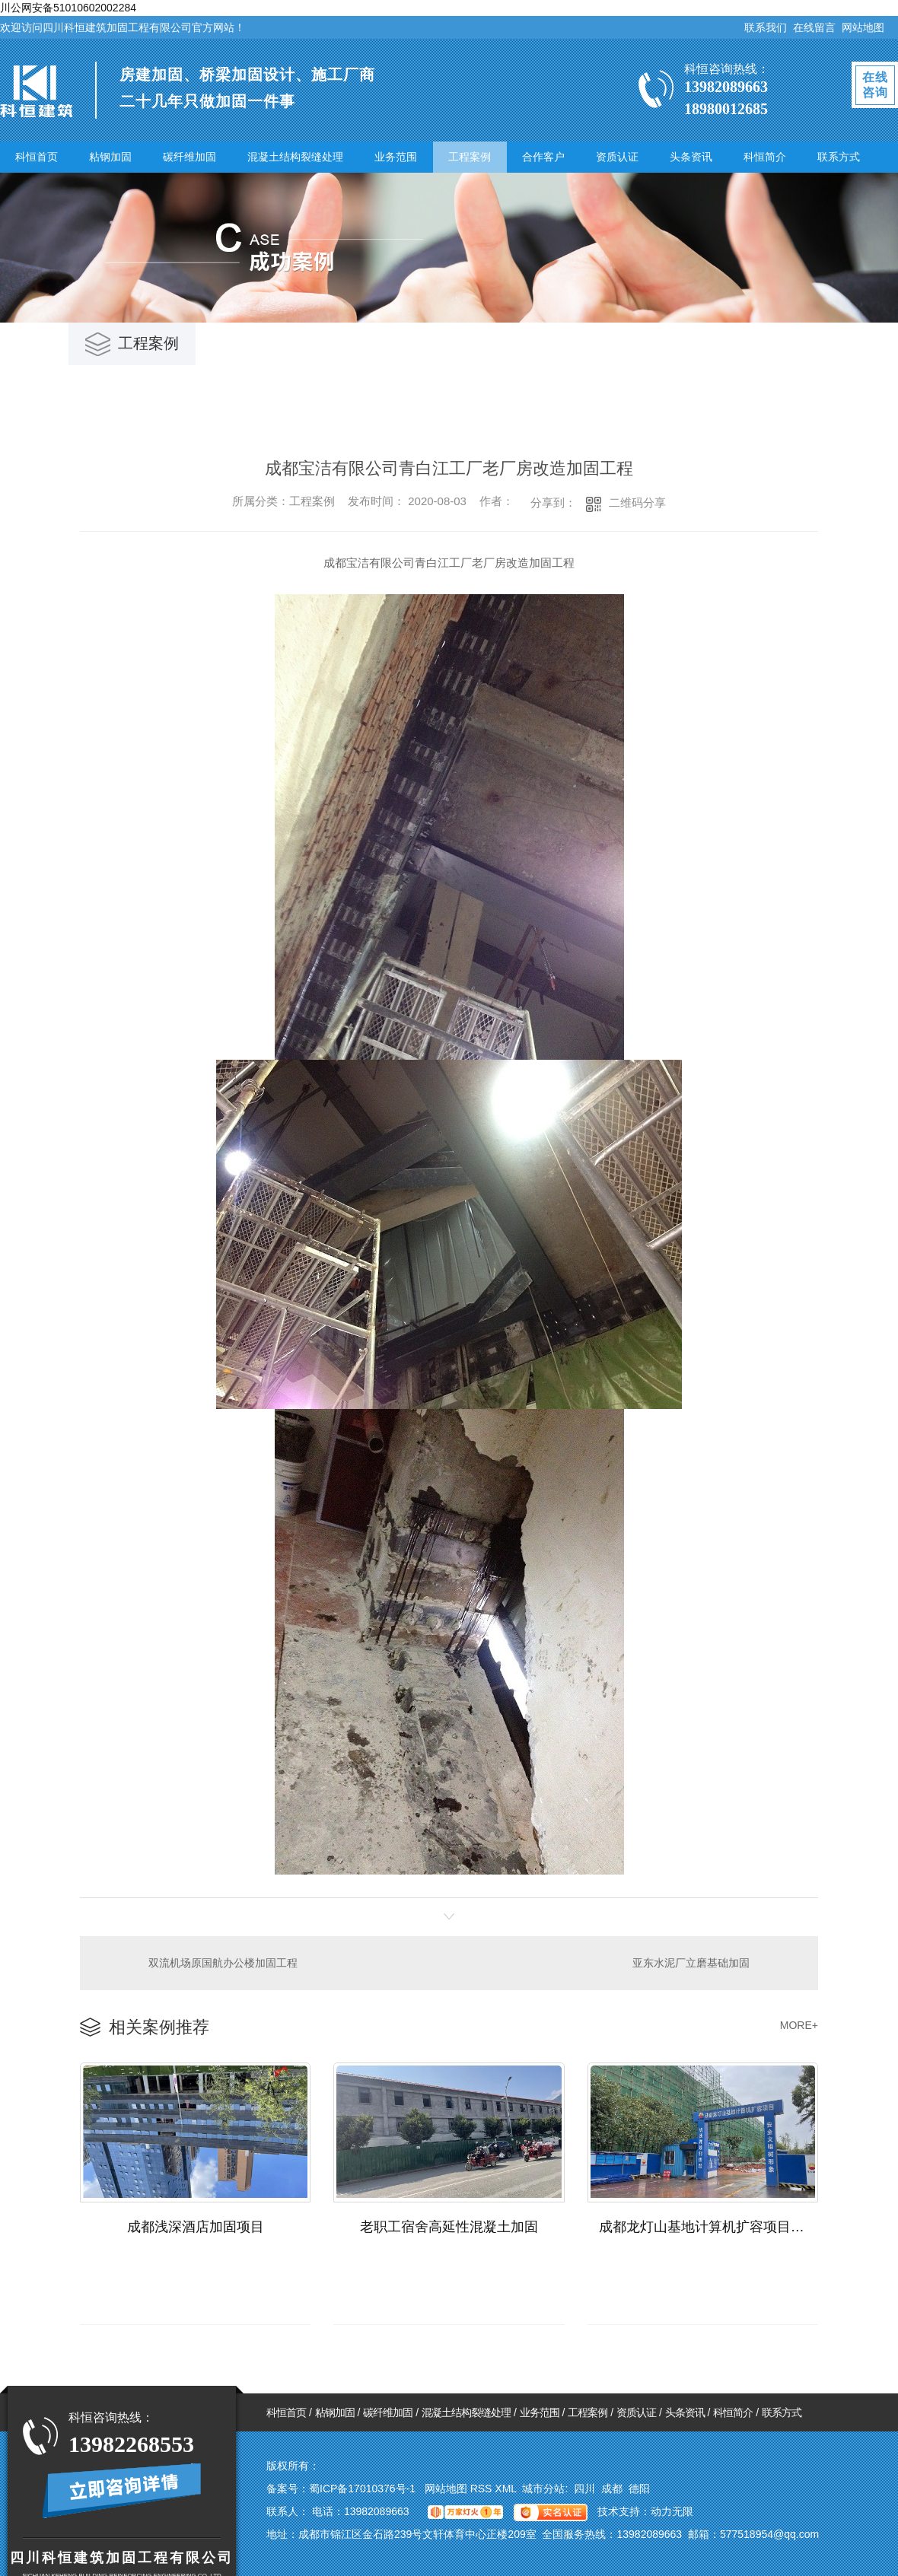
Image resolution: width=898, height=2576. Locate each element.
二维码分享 (637, 502)
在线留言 (814, 27)
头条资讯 (691, 157)
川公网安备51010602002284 (68, 8)
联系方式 (838, 157)
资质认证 (617, 157)
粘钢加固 (110, 157)
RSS (482, 2489)
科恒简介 (765, 157)
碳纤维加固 (189, 157)
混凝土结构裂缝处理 (295, 157)
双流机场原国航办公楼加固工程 (223, 1963)
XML (507, 2489)
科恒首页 (36, 157)
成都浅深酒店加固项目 (195, 2227)
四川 (584, 2489)
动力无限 (672, 2512)
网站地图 (863, 27)
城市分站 (543, 2489)
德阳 (639, 2489)
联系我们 (765, 27)
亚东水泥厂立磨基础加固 (691, 1963)
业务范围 (395, 157)
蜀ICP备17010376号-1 (362, 2489)
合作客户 (543, 157)
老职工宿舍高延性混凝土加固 (449, 2227)
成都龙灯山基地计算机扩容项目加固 (708, 2227)
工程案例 (469, 157)
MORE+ (799, 2025)
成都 (612, 2489)
